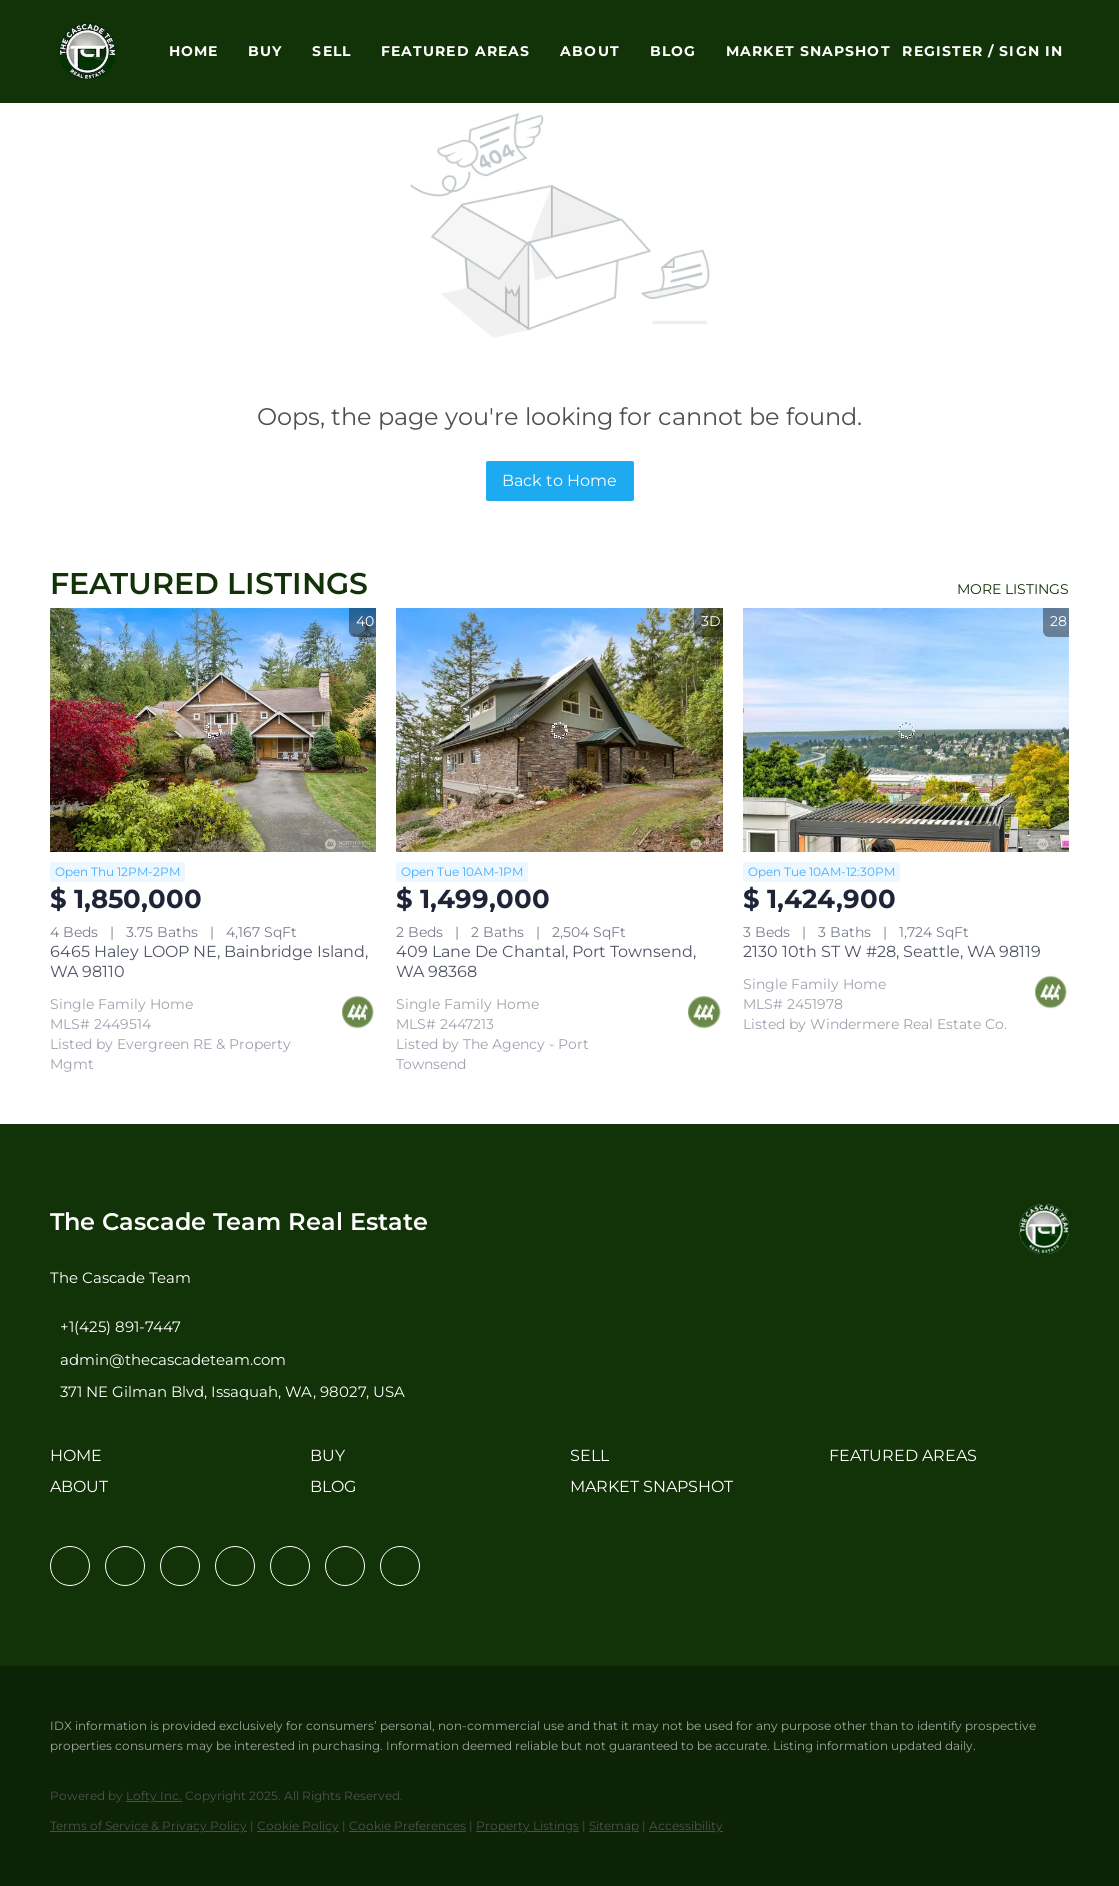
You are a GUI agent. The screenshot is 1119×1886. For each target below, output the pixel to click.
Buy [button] (265, 51)
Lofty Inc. (154, 1795)
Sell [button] (331, 51)
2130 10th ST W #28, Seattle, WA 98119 (892, 951)
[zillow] (235, 1566)
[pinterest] (400, 1566)
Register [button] (942, 51)
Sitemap (614, 1825)
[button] (87, 51)
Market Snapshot (808, 51)
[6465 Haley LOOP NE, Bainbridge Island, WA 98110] (213, 730)
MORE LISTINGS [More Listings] (1013, 589)
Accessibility (686, 1825)
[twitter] (180, 1566)
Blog (673, 51)
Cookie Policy (298, 1825)
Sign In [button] (1031, 51)
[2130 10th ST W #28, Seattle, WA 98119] (906, 730)
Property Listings (527, 1825)
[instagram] (290, 1566)
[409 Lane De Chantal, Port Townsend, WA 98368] (559, 730)
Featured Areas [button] (455, 51)
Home (193, 51)
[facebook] (70, 1566)
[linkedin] (125, 1566)
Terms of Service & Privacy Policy (148, 1825)
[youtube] (345, 1566)
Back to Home (559, 480)
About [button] (590, 51)
